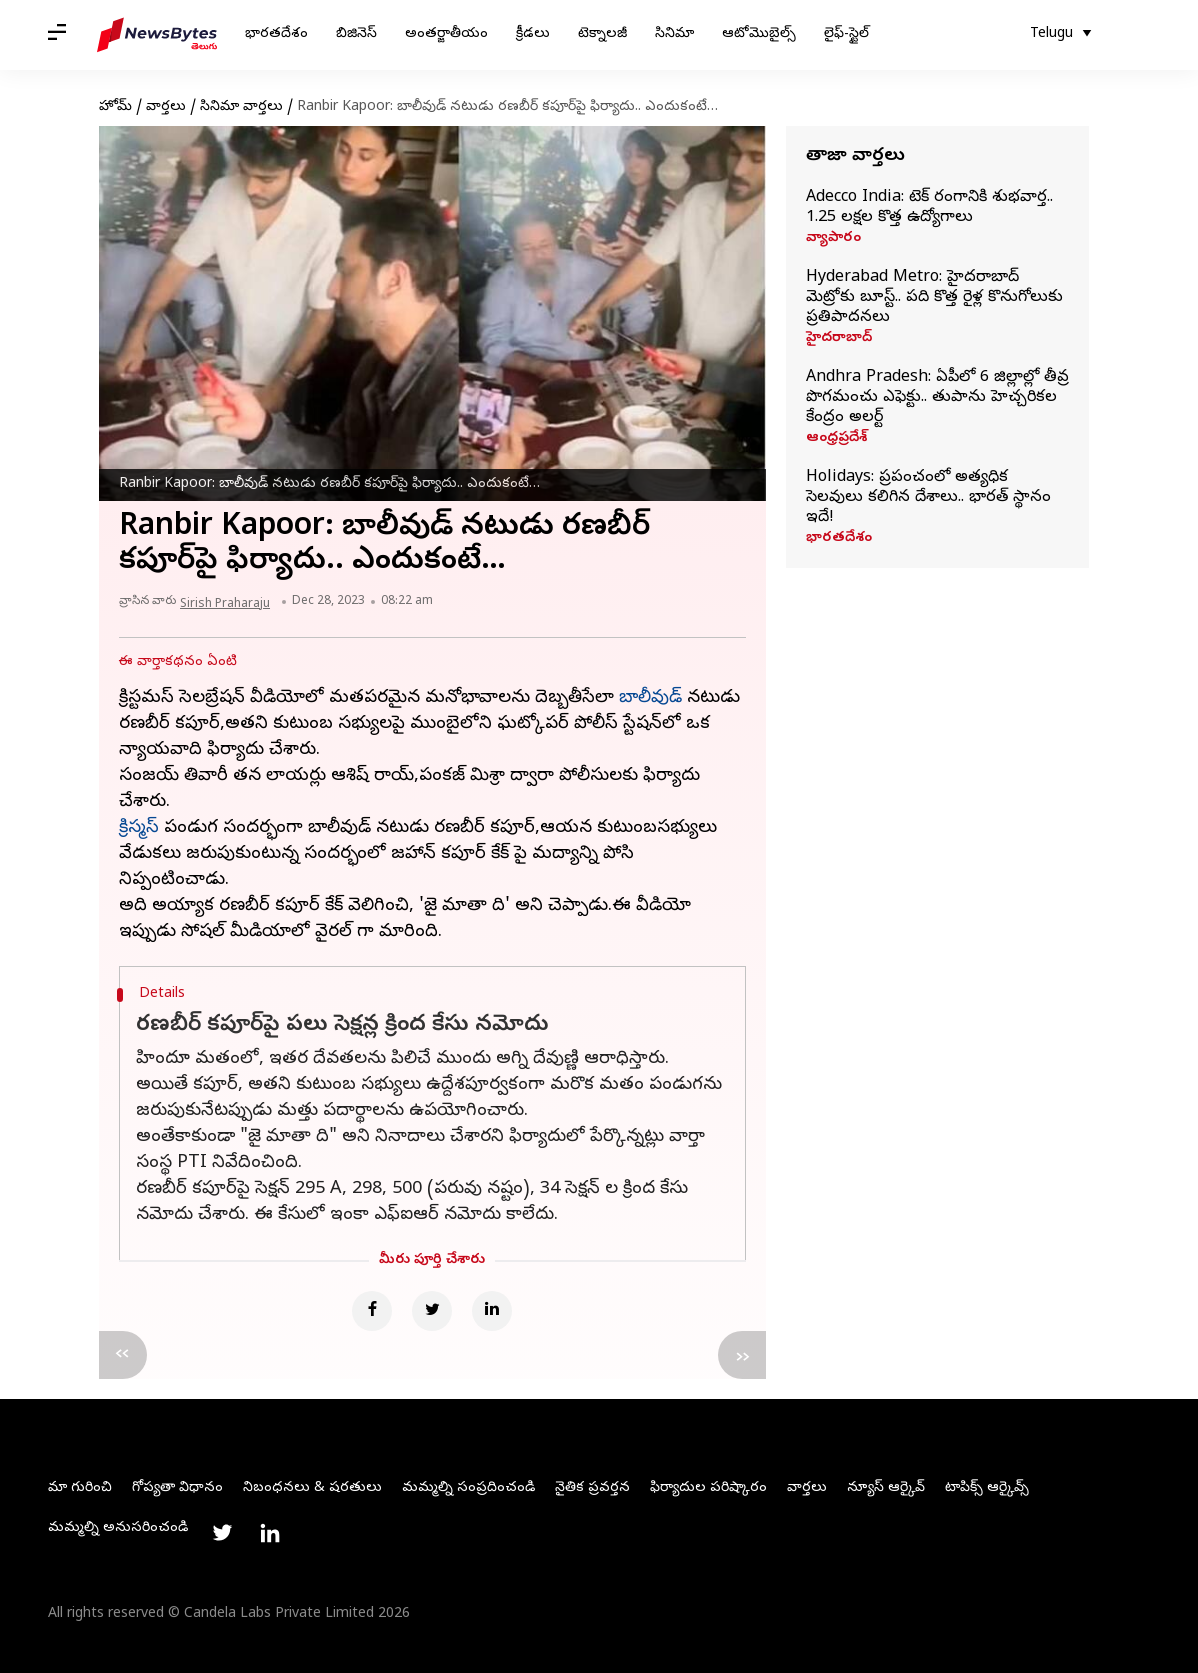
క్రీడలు (533, 34)
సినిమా (674, 34)
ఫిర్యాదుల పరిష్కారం (708, 1488)
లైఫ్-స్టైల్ (846, 34)
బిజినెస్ (356, 34)
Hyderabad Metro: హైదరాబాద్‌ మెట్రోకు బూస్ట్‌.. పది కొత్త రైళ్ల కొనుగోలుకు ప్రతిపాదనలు (934, 298)
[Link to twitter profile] (222, 1533)
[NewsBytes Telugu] (157, 35)
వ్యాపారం (833, 239)
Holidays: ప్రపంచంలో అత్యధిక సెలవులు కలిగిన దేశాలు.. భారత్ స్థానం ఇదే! (928, 498)
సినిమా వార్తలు (241, 107)
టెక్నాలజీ (602, 34)
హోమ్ (115, 107)
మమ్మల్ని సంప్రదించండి (468, 1488)
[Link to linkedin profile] (270, 1533)
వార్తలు (166, 107)
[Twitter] (432, 1311)
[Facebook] (372, 1311)
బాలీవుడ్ (650, 698)
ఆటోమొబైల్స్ (759, 34)
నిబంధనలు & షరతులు (312, 1488)
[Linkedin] (492, 1311)
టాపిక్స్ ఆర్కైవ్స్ (987, 1488)
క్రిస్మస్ (139, 828)
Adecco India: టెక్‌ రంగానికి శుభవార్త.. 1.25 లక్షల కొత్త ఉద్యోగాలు (929, 208)
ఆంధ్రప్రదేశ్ (836, 439)
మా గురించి (80, 1488)
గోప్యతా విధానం (177, 1488)
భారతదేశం (276, 34)
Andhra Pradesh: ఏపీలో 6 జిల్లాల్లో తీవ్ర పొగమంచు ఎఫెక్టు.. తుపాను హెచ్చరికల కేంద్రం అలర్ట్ (937, 398)
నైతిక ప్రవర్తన (592, 1488)
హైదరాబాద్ (839, 339)
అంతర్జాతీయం (446, 34)
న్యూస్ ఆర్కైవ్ (886, 1488)
